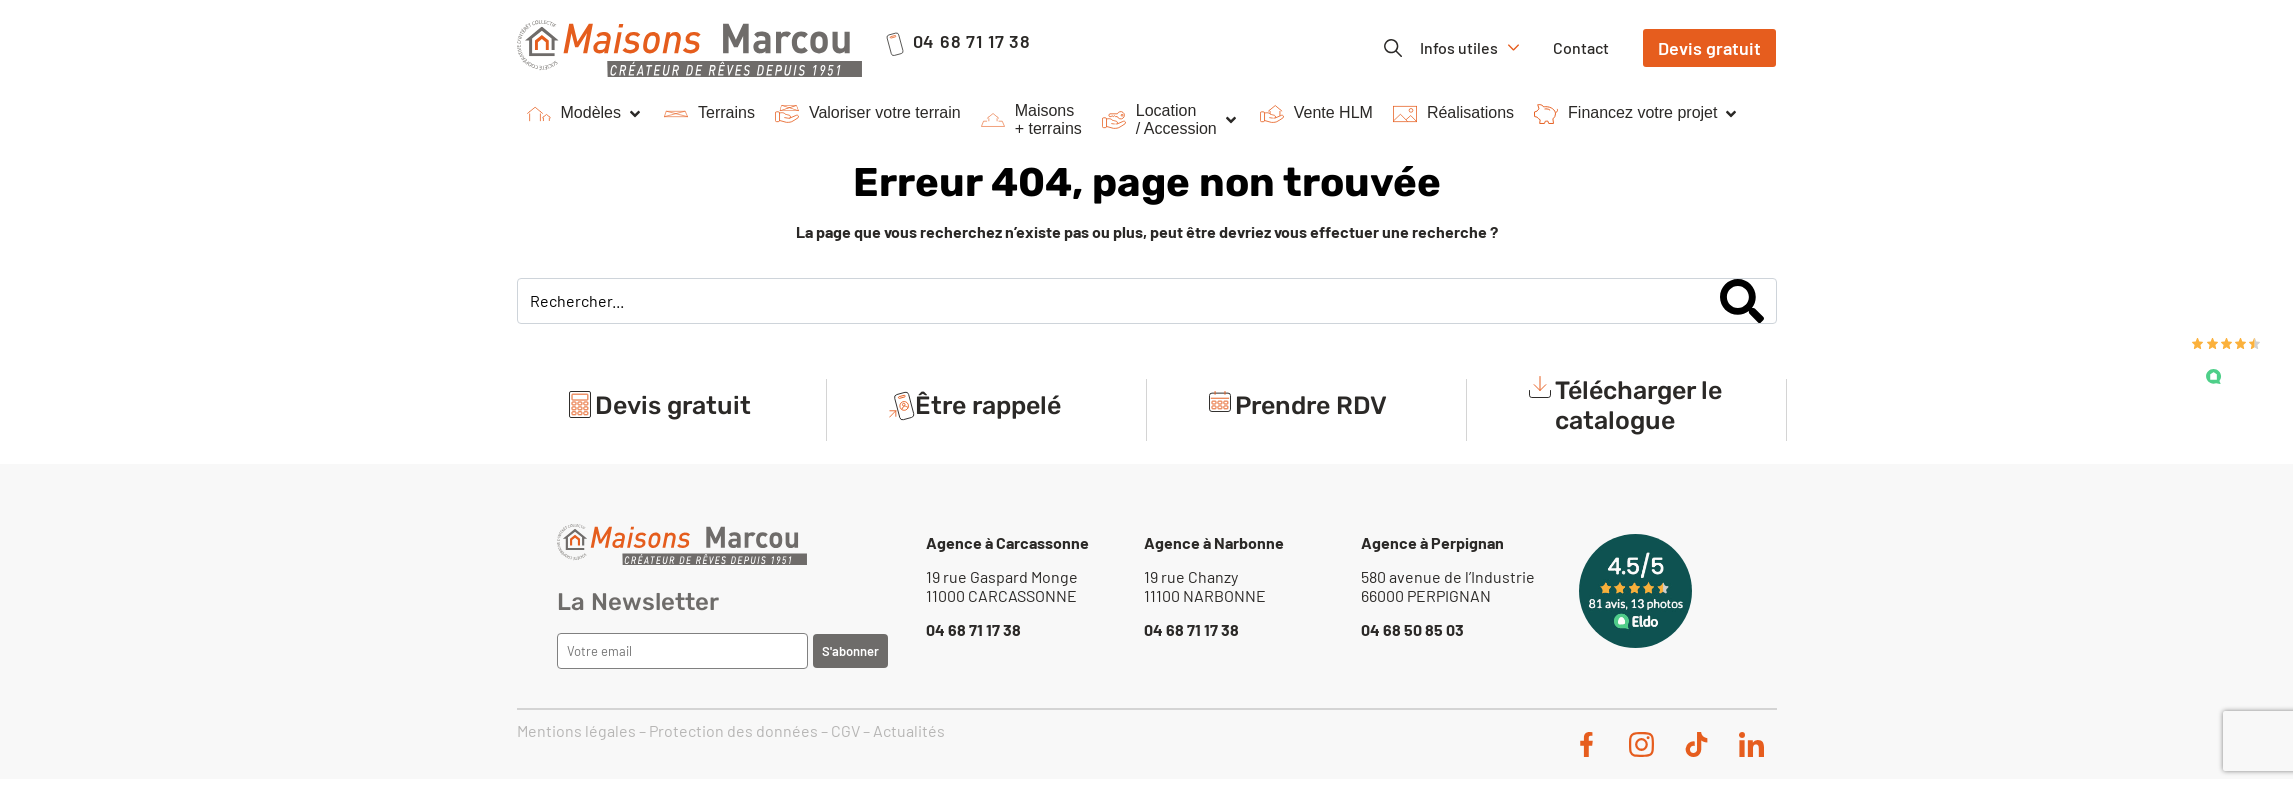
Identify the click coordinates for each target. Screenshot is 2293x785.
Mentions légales (576, 730)
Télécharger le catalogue (1638, 405)
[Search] (1742, 301)
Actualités (909, 730)
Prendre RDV (1311, 405)
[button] (585, 114)
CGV (845, 730)
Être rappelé (988, 405)
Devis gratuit (673, 405)
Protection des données (733, 730)
